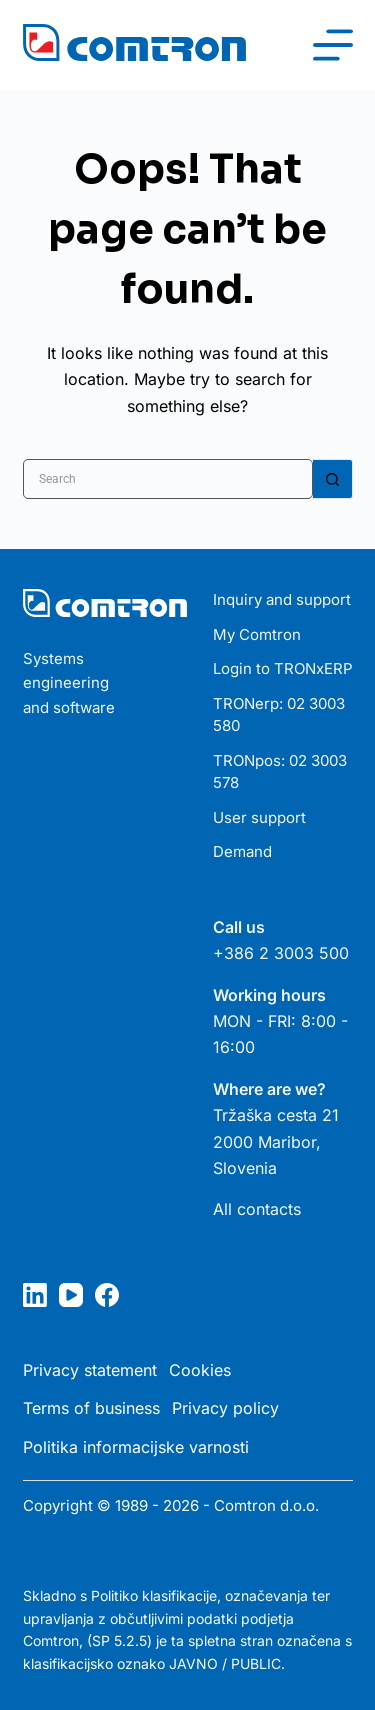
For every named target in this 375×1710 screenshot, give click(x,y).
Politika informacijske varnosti (136, 1447)
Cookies (200, 1370)
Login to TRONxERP (283, 668)
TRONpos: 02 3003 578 (280, 772)
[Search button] (333, 479)
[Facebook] (107, 1295)
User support (259, 817)
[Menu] (333, 45)
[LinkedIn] (35, 1295)
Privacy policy (225, 1408)
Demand (242, 851)
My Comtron (257, 634)
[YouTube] (71, 1295)
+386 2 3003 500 (281, 953)
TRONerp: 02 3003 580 (279, 715)
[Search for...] (168, 479)
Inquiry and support (282, 599)
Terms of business (91, 1408)
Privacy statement (90, 1370)
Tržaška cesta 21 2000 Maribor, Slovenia (276, 1141)
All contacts (257, 1209)
